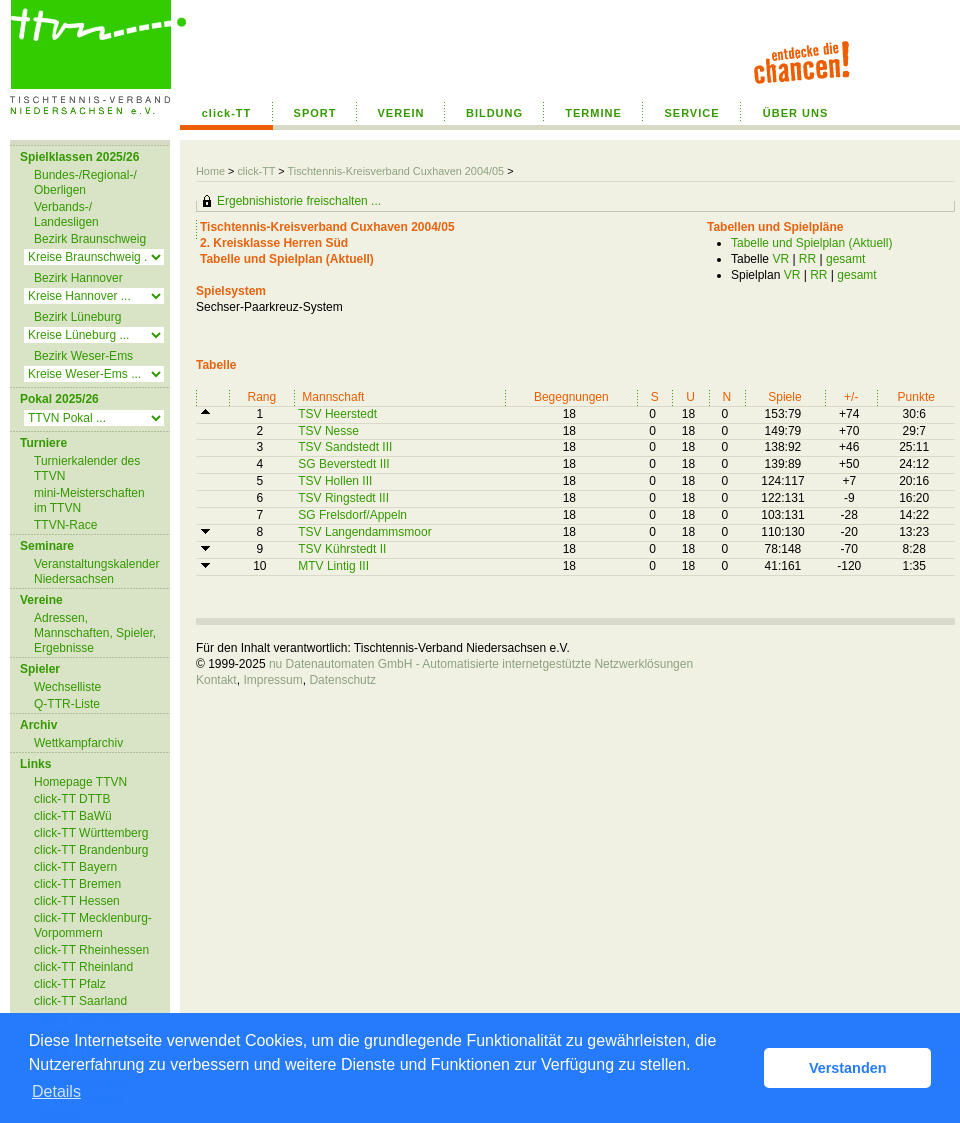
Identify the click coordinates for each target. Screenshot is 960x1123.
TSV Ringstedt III (343, 498)
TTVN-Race (65, 525)
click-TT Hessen (77, 901)
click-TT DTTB (72, 799)
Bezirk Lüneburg (77, 317)
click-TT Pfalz (70, 984)
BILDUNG (494, 113)
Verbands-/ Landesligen (66, 214)
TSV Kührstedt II (342, 549)
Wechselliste (67, 687)
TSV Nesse (328, 431)
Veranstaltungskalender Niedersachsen (96, 571)
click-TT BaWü (73, 816)
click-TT (227, 113)
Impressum (272, 680)
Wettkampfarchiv (78, 743)
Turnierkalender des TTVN (87, 468)
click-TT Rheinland (83, 967)
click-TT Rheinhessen (91, 950)
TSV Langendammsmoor (364, 532)
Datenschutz (342, 680)
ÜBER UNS (795, 113)
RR (807, 259)
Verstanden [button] (848, 1068)
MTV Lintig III (333, 566)
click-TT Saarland (80, 1001)
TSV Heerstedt (337, 414)
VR (780, 259)
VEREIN (401, 113)
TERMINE (593, 113)
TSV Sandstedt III (345, 447)
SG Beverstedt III (343, 464)
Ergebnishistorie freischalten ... (299, 201)
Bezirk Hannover (78, 278)
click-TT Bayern (75, 867)
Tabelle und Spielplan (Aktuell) (811, 243)
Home (210, 171)
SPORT (315, 113)
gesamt (845, 259)
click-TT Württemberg (91, 833)
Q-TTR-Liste (67, 704)
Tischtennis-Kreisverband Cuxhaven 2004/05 (397, 171)
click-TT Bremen (77, 884)
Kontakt (216, 680)
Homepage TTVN (80, 782)
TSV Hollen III (335, 481)
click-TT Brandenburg (91, 850)
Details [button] (56, 1091)
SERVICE (691, 113)
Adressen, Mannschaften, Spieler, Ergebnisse (95, 633)
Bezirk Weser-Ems (83, 356)
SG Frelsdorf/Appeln (352, 515)
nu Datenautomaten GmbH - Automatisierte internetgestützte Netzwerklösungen (481, 664)
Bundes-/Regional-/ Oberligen (85, 182)
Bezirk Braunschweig (90, 239)
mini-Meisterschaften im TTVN (89, 500)
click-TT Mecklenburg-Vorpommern (93, 925)
